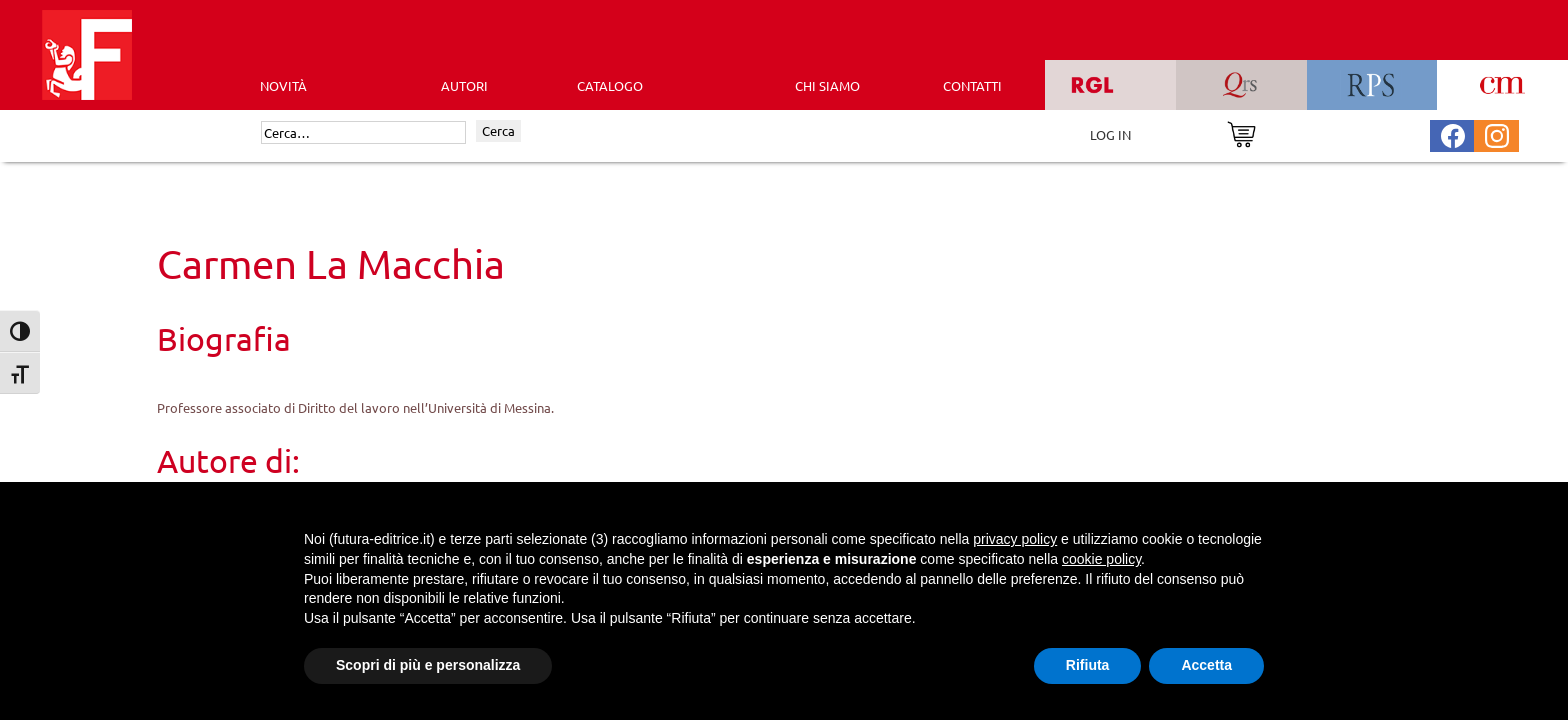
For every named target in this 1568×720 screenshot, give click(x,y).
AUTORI (464, 85)
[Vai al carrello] (1241, 132)
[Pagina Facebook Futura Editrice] (1453, 133)
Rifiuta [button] (1088, 665)
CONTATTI (972, 85)
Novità (283, 85)
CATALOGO (610, 85)
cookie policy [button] (1101, 559)
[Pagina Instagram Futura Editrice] (1497, 133)
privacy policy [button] (1015, 539)
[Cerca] (363, 133)
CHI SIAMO (827, 85)
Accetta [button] (1206, 665)
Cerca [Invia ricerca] (498, 130)
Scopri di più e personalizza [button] (428, 665)
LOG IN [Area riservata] (1110, 134)
